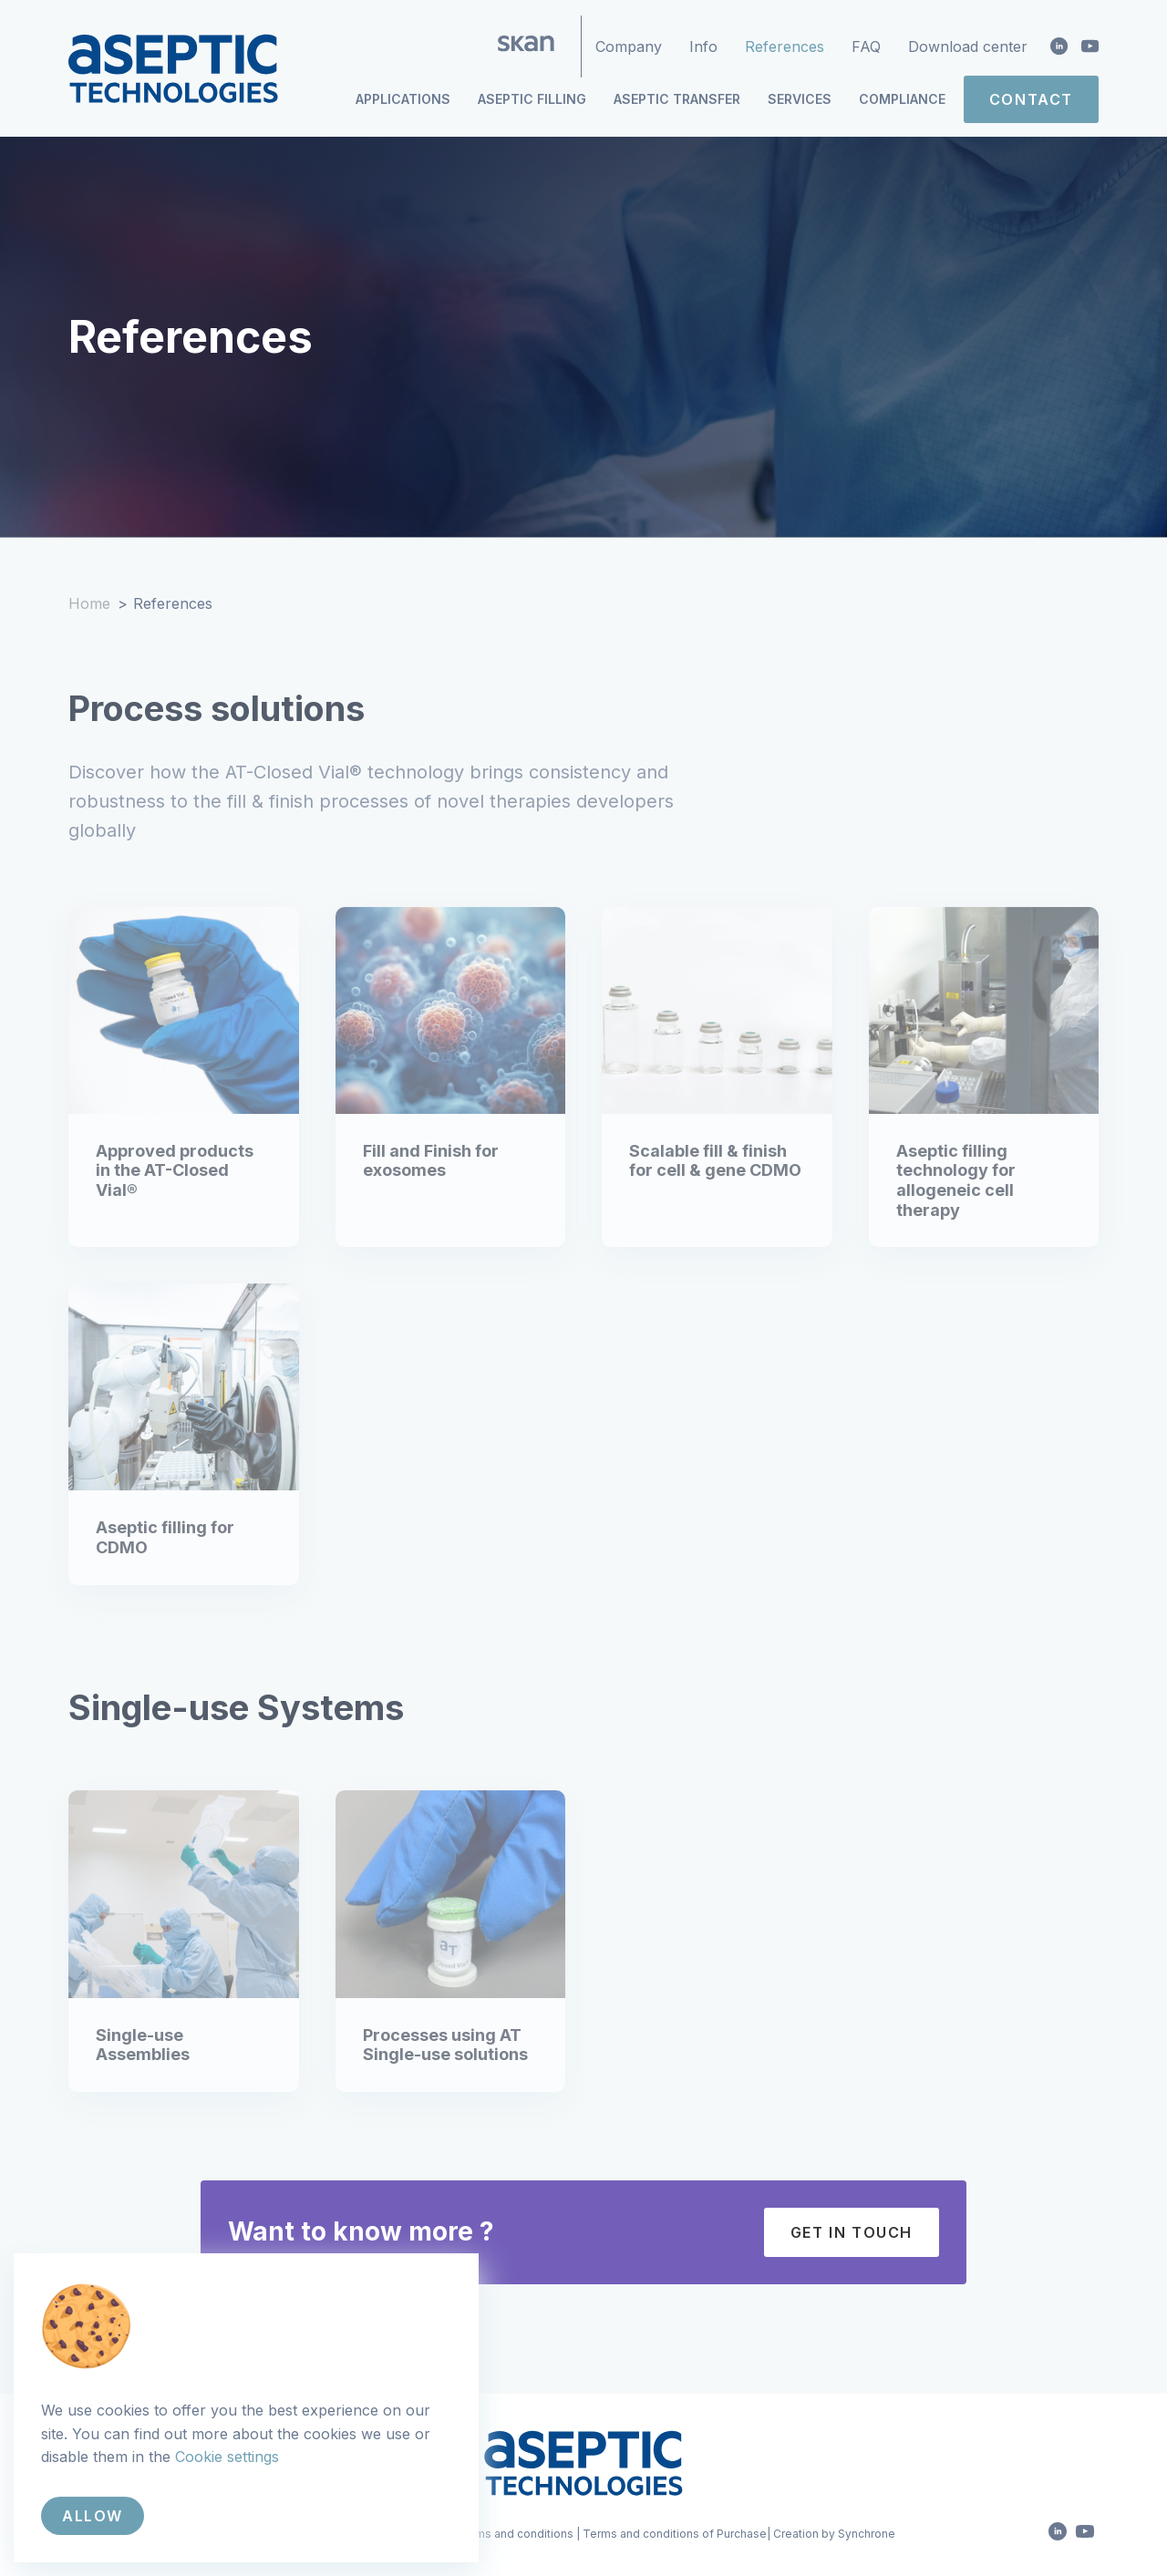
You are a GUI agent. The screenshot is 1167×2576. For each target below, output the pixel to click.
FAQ (866, 46)
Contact (1031, 99)
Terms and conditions (515, 2533)
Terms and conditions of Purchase (675, 2533)
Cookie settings (227, 2456)
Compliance (902, 99)
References (784, 46)
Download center (968, 46)
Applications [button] (403, 99)
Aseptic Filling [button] (532, 99)
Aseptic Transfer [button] (677, 99)
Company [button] (628, 46)
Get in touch (851, 2232)
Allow (92, 2516)
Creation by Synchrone (834, 2533)
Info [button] (703, 46)
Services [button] (799, 99)
